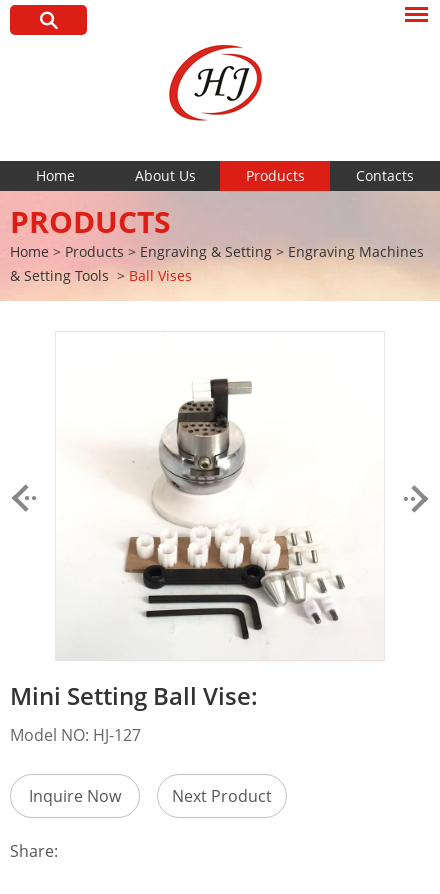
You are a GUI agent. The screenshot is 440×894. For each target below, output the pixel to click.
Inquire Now (75, 796)
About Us (165, 175)
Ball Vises (160, 275)
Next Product (222, 796)
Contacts (385, 175)
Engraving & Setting (206, 251)
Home (55, 175)
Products (275, 175)
